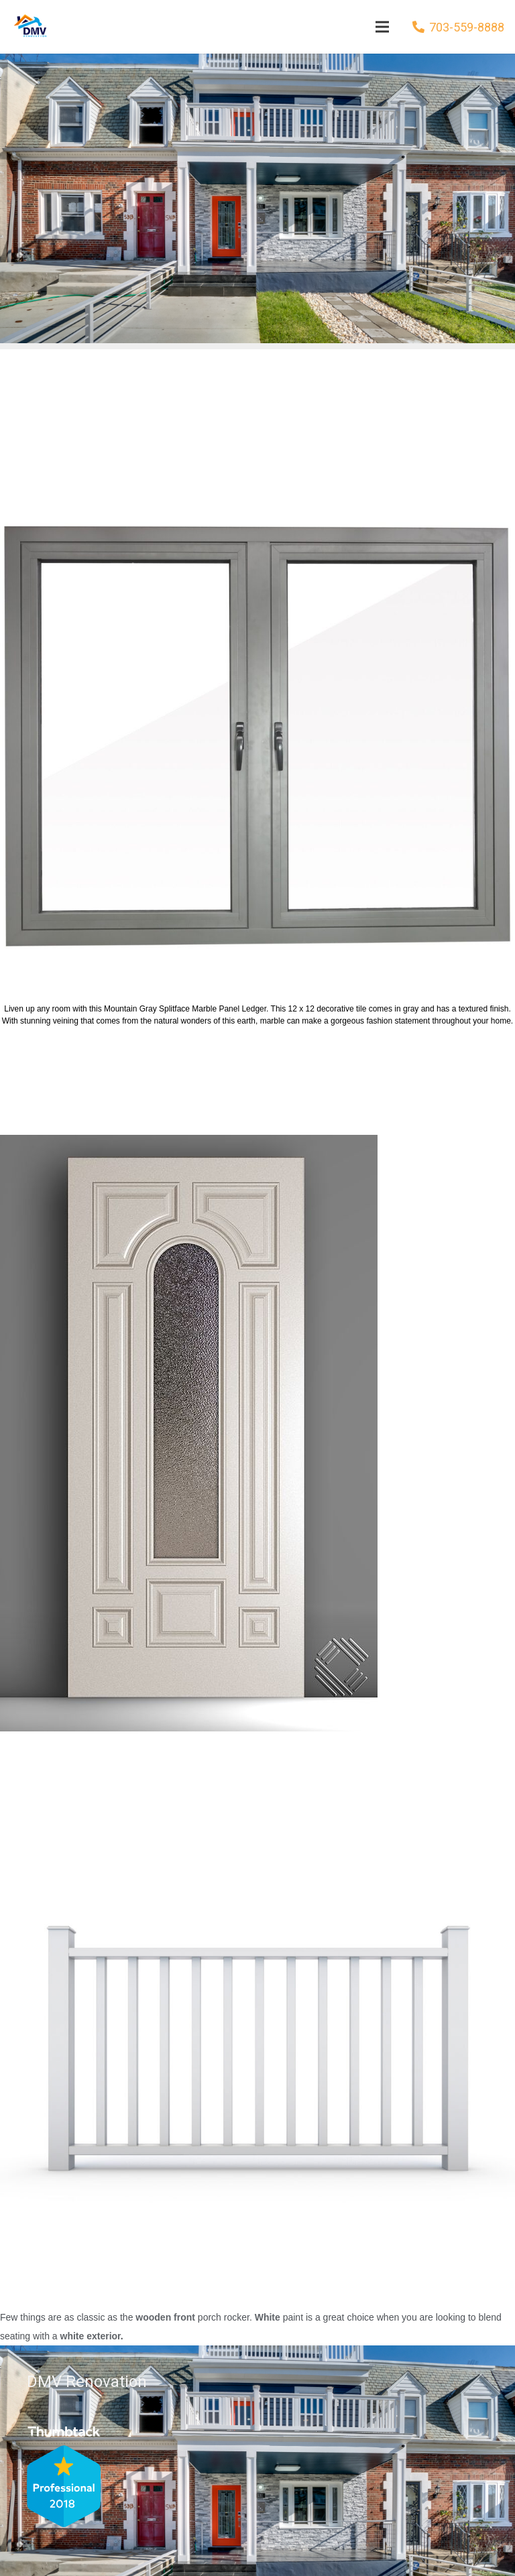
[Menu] (382, 27)
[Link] (29, 27)
